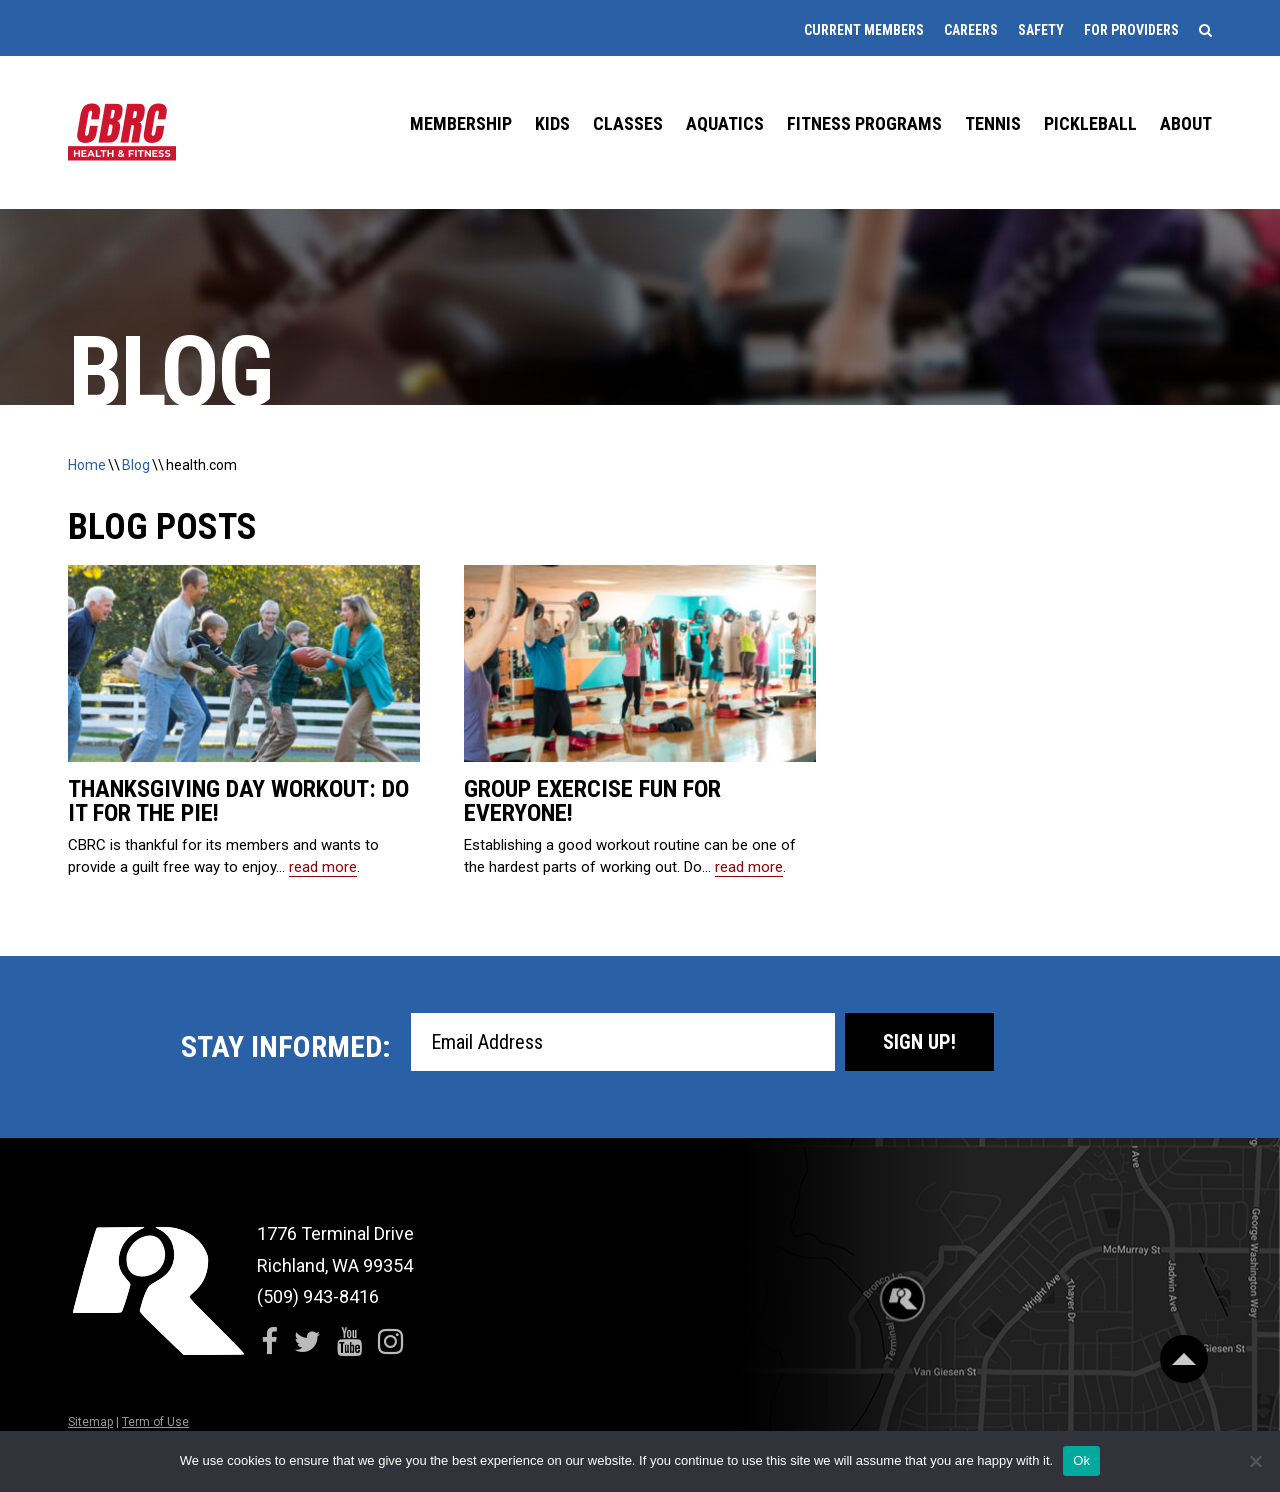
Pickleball (1090, 123)
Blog (136, 465)
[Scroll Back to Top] (1184, 1359)
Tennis (993, 123)
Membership (461, 123)
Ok (1081, 1460)
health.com (201, 465)
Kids (552, 123)
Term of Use (155, 1422)
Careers (971, 30)
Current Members (864, 30)
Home (87, 465)
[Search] (1205, 30)
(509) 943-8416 (318, 1296)
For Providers (1131, 30)
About (1186, 123)
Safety (1041, 30)
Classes (628, 123)
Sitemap (90, 1422)
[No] (1255, 1461)
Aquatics (725, 123)
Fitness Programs (864, 123)
